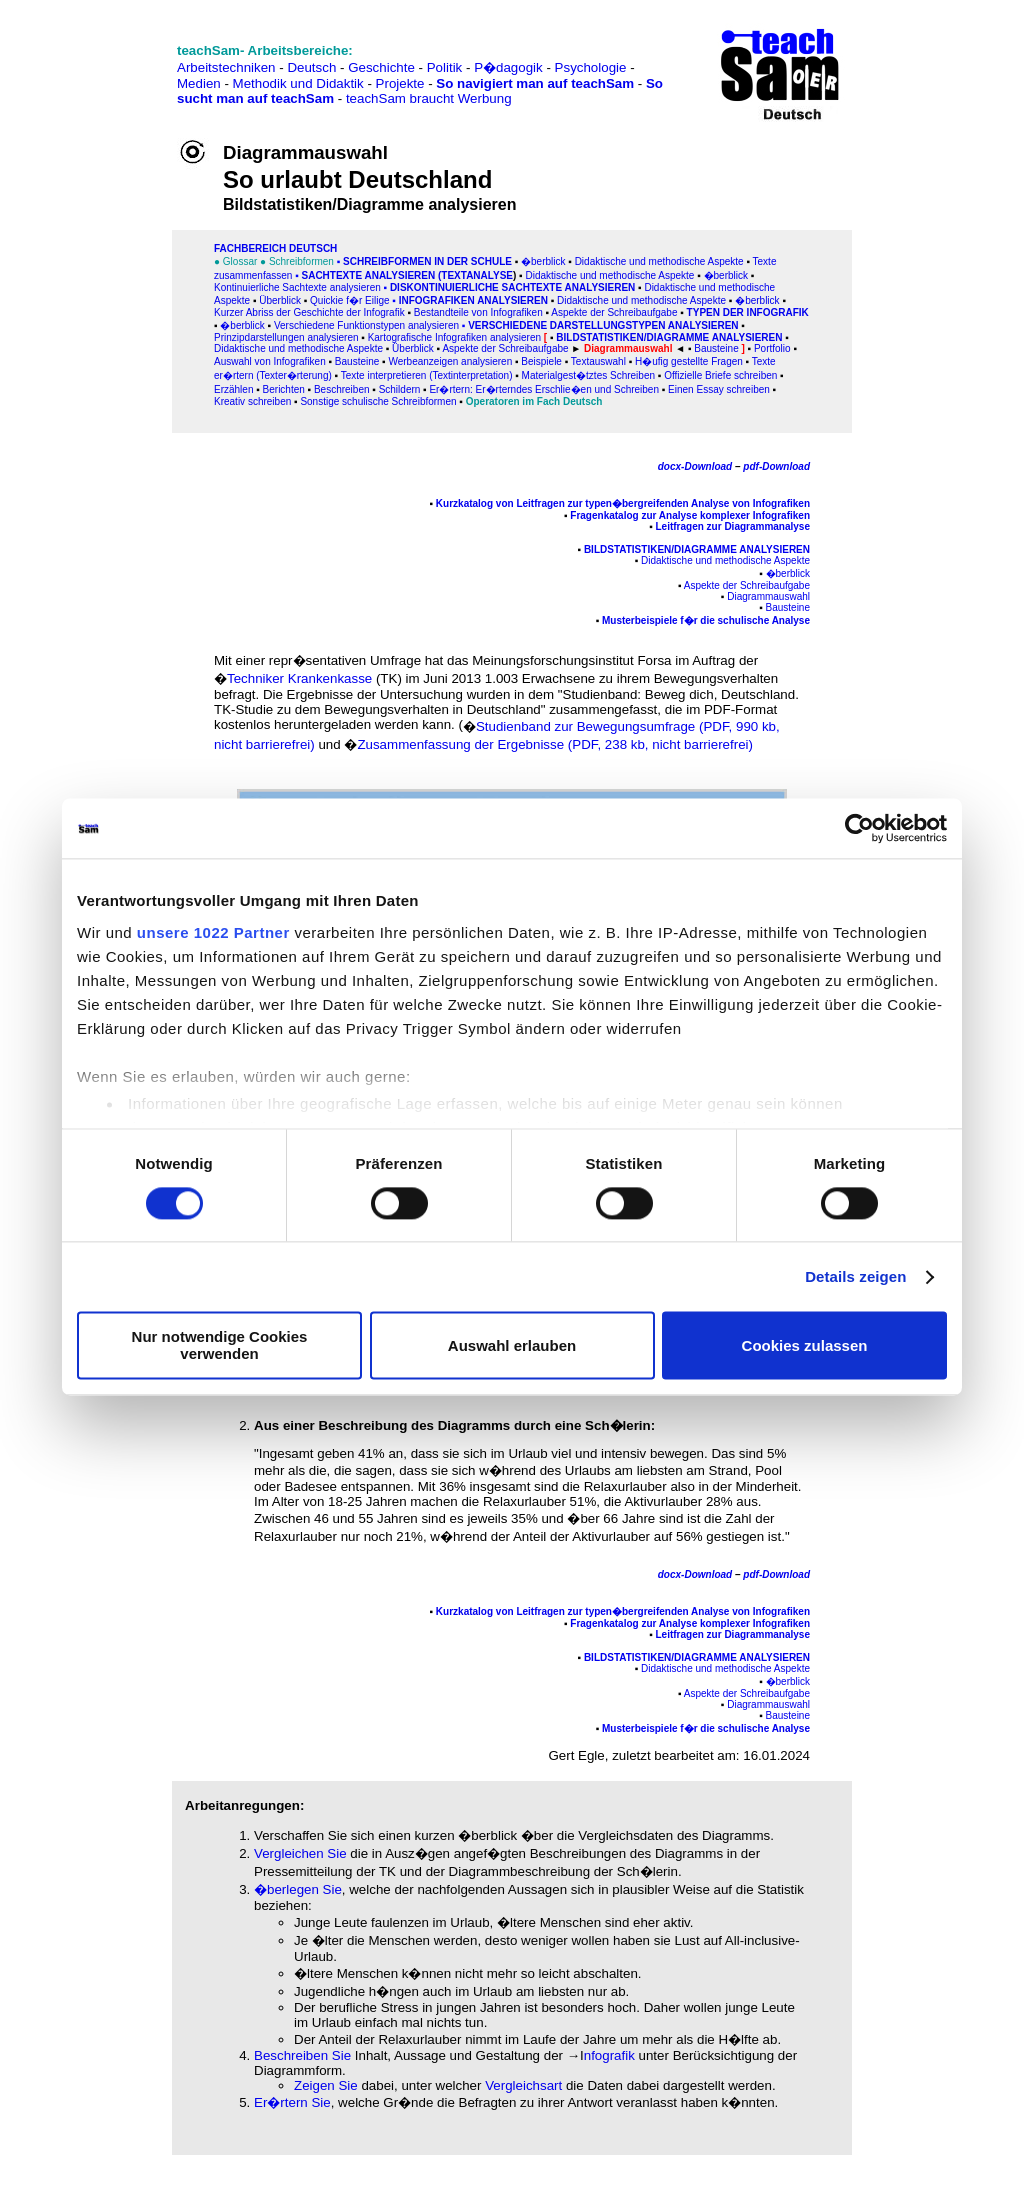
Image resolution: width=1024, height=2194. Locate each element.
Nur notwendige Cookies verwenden (220, 1346)
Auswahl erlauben (512, 1345)
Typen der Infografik (748, 312)
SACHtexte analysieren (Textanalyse (407, 275)
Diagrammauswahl (768, 596)
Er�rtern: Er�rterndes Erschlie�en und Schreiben (544, 389)
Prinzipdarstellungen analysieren (286, 337)
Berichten (284, 389)
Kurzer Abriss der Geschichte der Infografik (309, 312)
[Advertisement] (103, 60)
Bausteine (357, 361)
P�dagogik (508, 67)
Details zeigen (855, 1276)
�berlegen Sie (298, 1889)
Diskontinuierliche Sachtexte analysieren (512, 287)
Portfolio (772, 348)
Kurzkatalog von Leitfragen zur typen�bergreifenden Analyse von (593, 503)
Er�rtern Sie (292, 2102)
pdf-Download (776, 466)
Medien (199, 83)
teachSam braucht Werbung (429, 98)
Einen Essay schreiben (719, 389)
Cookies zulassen (805, 1345)
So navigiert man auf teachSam (535, 83)
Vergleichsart (523, 2085)
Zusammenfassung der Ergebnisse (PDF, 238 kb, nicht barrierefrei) (555, 744)
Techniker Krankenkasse (299, 678)
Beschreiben (342, 389)
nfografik (609, 2055)
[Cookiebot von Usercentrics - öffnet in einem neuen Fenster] (859, 828)
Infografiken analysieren (473, 300)
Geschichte (381, 67)
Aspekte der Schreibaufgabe (614, 312)
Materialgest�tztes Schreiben (588, 375)
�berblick (543, 261)
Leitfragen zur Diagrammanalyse (733, 526)
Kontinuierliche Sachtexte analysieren (297, 287)
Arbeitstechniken (226, 67)
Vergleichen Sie (300, 1853)
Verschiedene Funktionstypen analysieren (366, 325)
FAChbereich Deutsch (275, 248)
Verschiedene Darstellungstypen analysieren (603, 325)
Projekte (400, 83)
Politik (445, 67)
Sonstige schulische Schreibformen (378, 401)
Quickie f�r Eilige (349, 300)
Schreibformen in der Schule (427, 261)
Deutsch (311, 67)
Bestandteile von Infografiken (478, 312)
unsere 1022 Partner (213, 932)
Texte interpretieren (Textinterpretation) (427, 375)
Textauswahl (598, 361)
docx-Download (695, 466)
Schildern (400, 389)
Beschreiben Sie (302, 2055)
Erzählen (233, 389)
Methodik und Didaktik (300, 83)
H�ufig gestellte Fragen (689, 361)
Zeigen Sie (327, 2085)
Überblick (280, 300)
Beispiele (541, 361)
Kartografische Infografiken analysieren (454, 337)
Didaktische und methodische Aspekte (659, 261)
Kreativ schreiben (252, 401)
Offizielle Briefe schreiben (720, 375)
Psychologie (591, 67)
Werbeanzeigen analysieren (450, 361)
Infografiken (780, 503)
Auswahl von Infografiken (270, 361)
